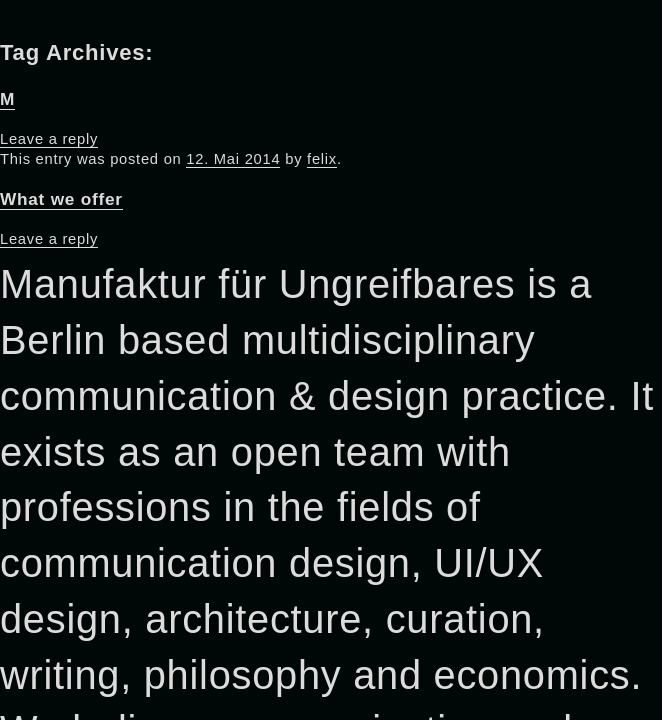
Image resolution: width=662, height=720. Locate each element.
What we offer (61, 199)
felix (322, 159)
